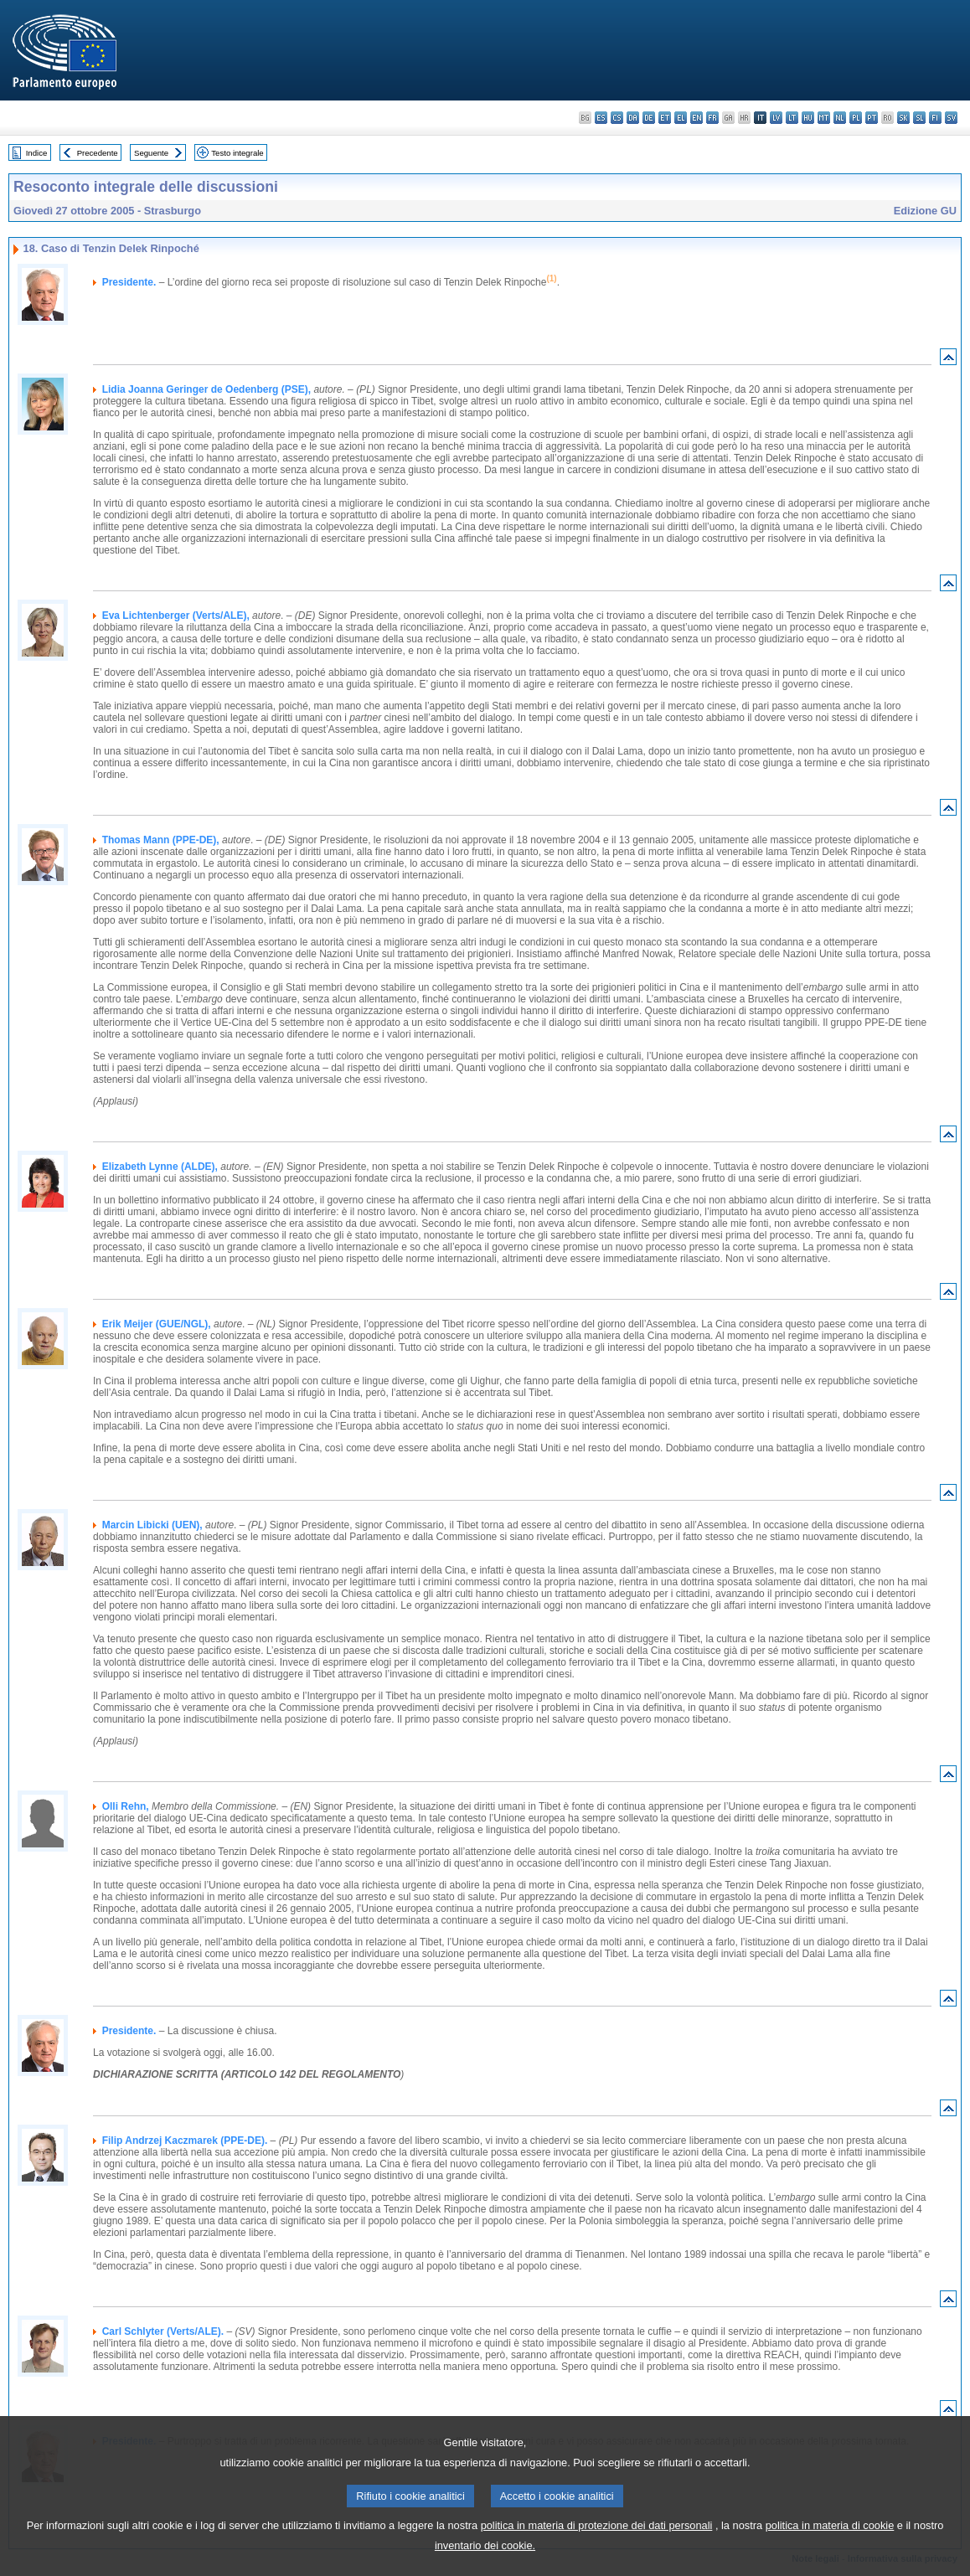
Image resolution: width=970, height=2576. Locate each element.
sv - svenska (951, 117)
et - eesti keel (664, 117)
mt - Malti (824, 117)
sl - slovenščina (919, 117)
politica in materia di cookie (830, 2543)
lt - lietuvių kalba (792, 117)
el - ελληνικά (680, 117)
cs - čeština (617, 117)
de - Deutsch (648, 117)
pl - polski (855, 117)
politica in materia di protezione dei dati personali (597, 2543)
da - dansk (633, 117)
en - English (696, 117)
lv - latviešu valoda (776, 117)
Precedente (97, 152)
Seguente (151, 152)
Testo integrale (237, 152)
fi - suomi (935, 117)
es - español (601, 117)
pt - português (871, 117)
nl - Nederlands (839, 117)
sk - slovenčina (903, 117)
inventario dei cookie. (485, 2564)
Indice (37, 152)
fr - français (712, 117)
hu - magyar (808, 117)
